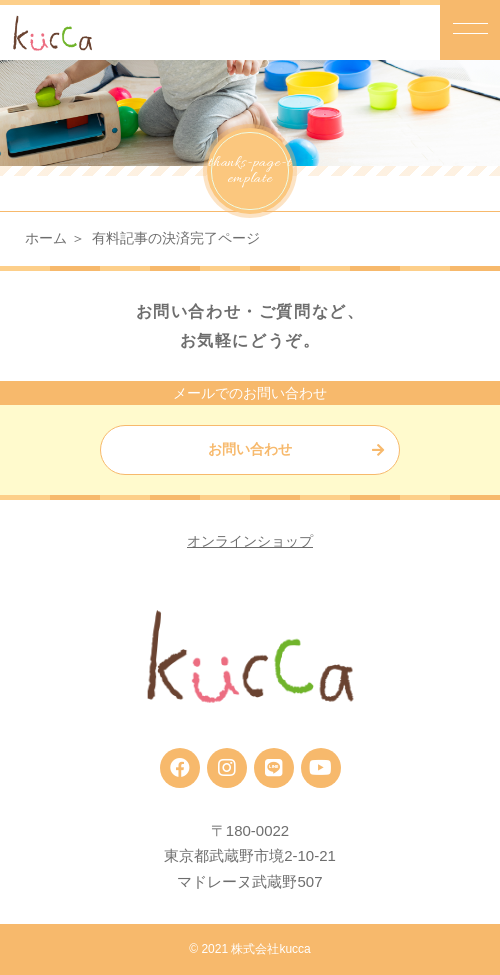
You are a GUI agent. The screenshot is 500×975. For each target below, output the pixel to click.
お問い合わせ (250, 449)
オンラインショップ (250, 541)
